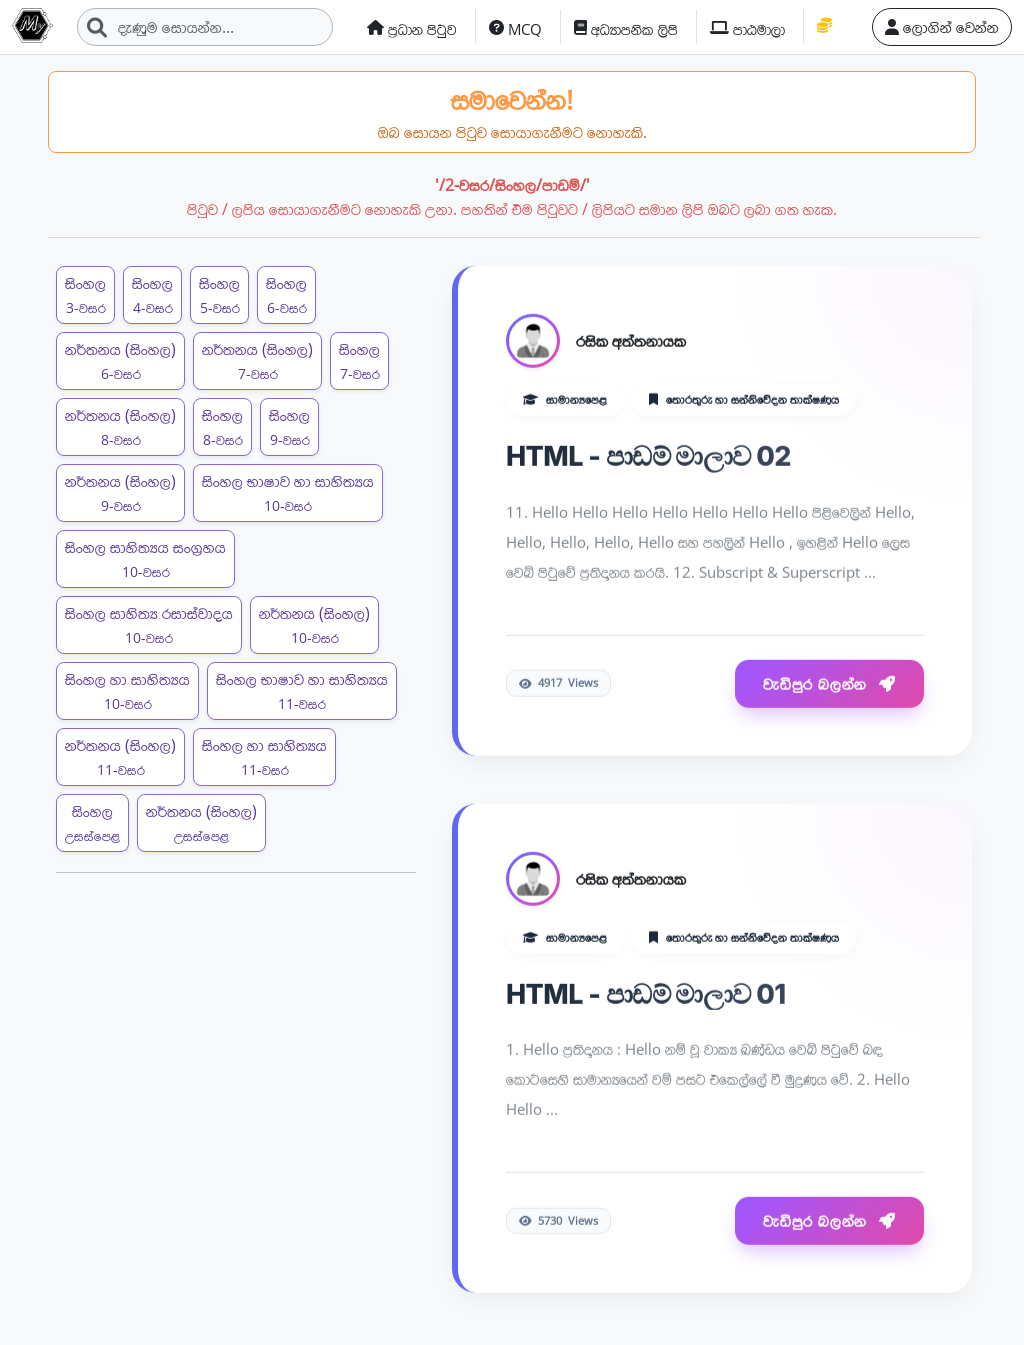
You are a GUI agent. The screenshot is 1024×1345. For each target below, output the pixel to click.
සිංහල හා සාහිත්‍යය (127, 690)
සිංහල (85, 294)
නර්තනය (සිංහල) (120, 360)
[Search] (205, 27)
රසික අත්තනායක (631, 343)
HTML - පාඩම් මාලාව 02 (648, 458)
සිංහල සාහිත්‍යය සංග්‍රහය (145, 558)
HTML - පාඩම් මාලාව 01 (646, 995)
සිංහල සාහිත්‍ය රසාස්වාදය (149, 624)
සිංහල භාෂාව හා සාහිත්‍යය (288, 492)
